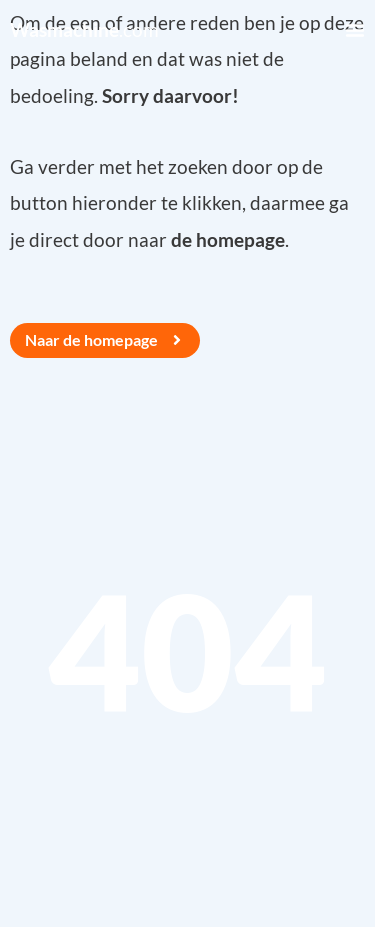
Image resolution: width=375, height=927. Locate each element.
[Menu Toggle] (355, 30)
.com (84, 29)
